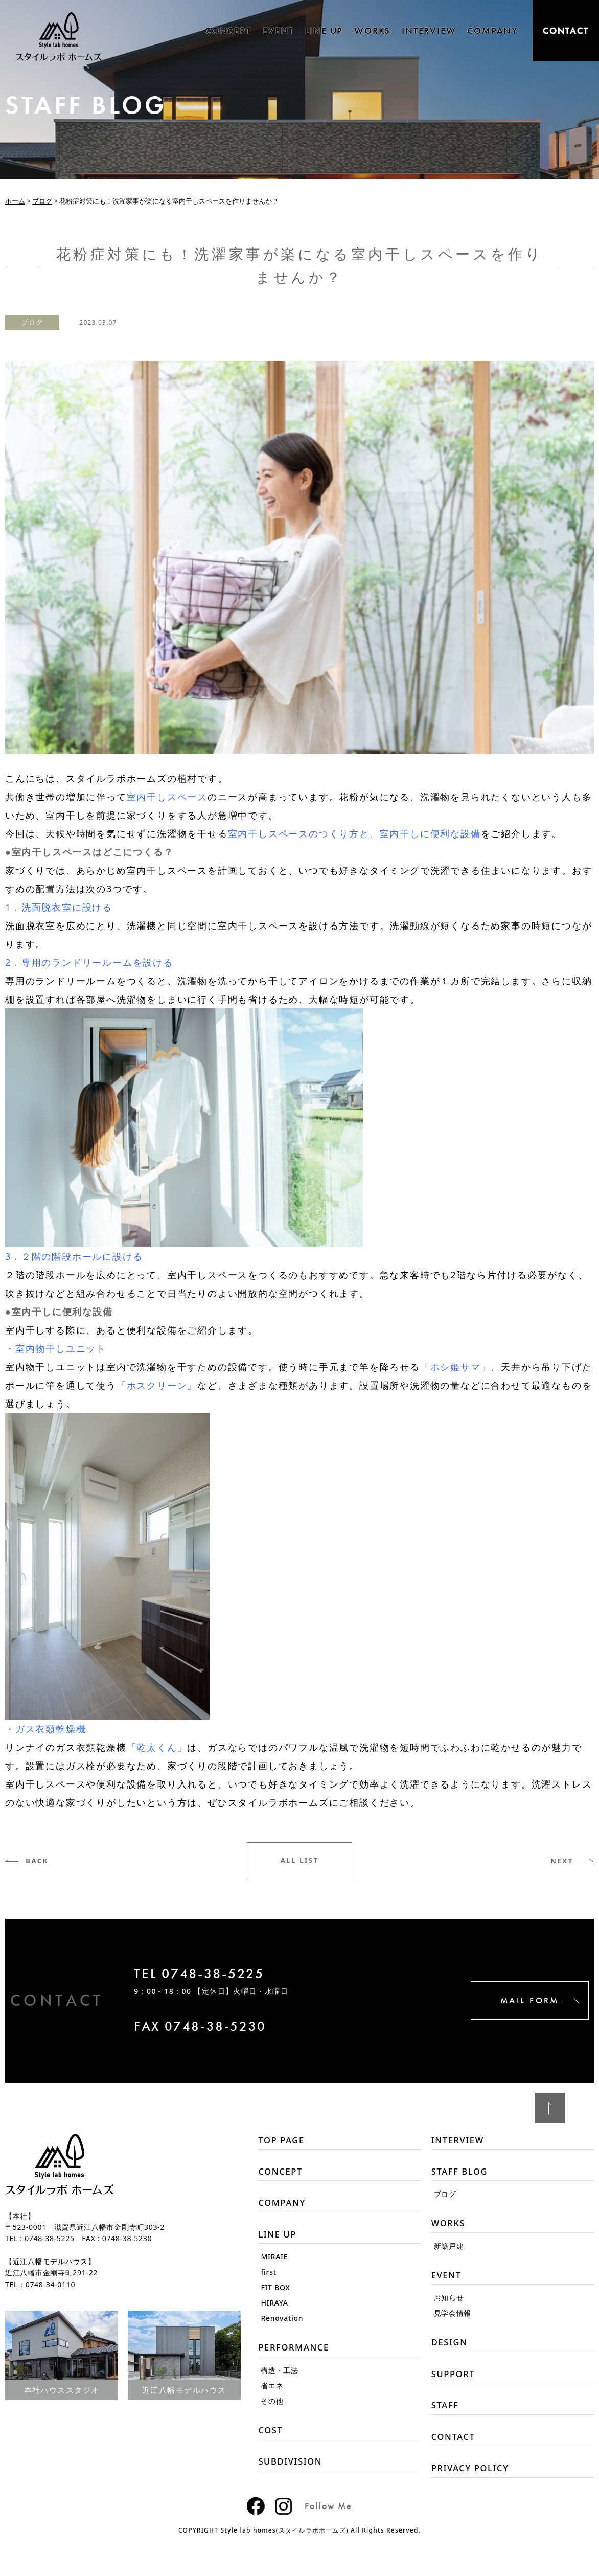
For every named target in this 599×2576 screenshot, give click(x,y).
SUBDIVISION (293, 2472)
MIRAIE (274, 2264)
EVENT (278, 30)
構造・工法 (279, 2379)
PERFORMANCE (296, 2355)
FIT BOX (275, 2294)
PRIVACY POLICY (473, 2482)
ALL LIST (299, 1860)
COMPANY (492, 30)
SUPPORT (455, 2383)
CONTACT (566, 30)
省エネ (272, 2394)
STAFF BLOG (462, 2173)
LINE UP (324, 30)
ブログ (36, 322)
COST (271, 2439)
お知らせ (449, 2305)
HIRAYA (274, 2310)
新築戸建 (449, 2251)
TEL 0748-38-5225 (220, 1976)
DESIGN (451, 2350)
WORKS (372, 30)
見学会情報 (453, 2320)
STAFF (446, 2416)
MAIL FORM (517, 2000)
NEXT (556, 1860)
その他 (272, 2409)
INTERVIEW (429, 30)
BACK (43, 1860)
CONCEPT (228, 30)
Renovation (282, 2325)
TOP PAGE (283, 2141)
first (268, 2279)
